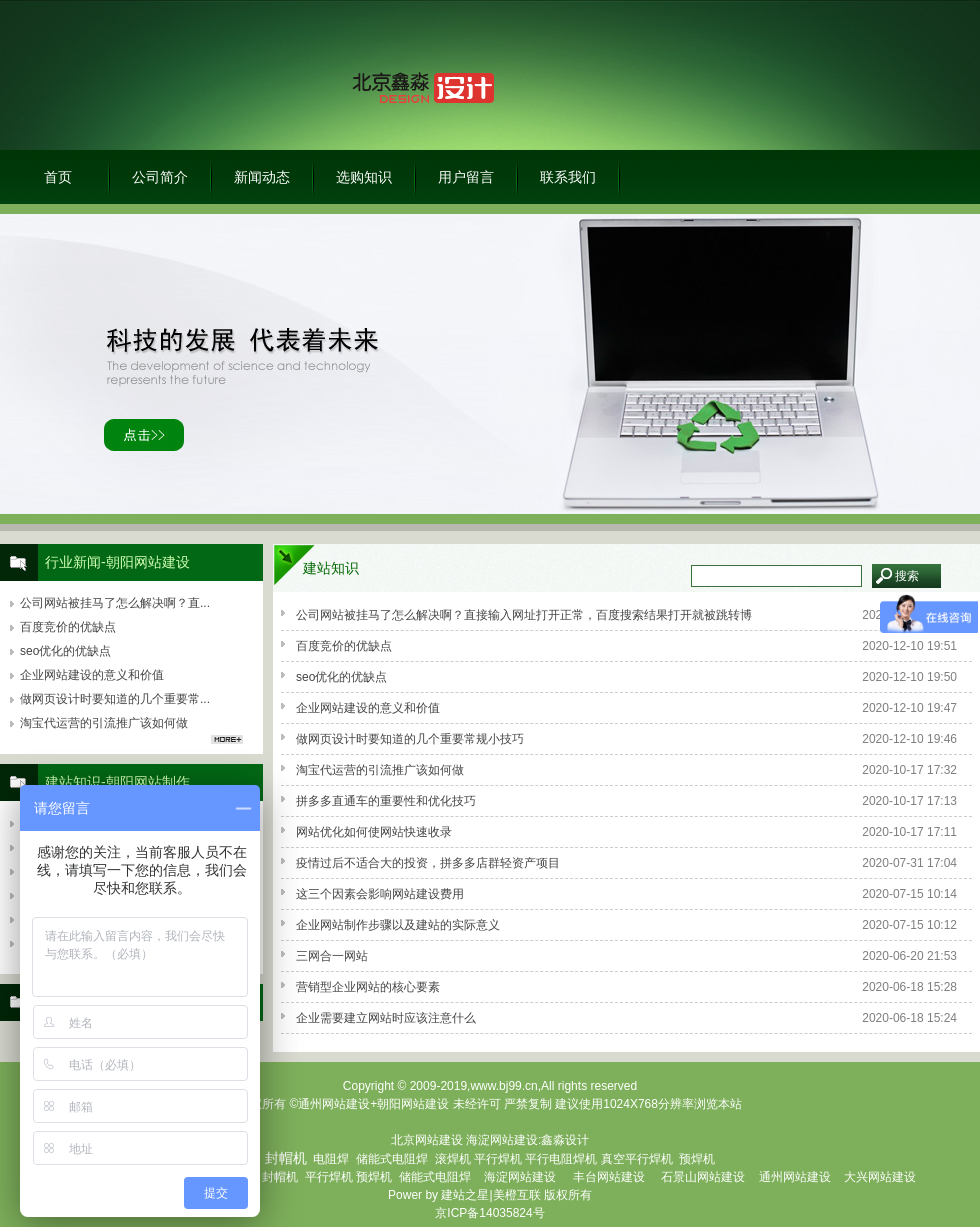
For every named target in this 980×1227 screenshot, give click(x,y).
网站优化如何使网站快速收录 (374, 832)
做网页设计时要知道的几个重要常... (115, 699)
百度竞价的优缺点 (344, 646)
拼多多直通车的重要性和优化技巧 (386, 801)
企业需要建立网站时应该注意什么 (386, 1018)
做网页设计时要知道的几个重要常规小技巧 (410, 739)
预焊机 (697, 1159)
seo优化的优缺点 (341, 677)
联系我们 (568, 177)
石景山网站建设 (703, 1177)
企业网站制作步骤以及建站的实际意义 (398, 925)
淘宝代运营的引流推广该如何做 (380, 770)
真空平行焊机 (637, 1159)
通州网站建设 (795, 1177)
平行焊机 (498, 1159)
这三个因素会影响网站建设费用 (380, 894)
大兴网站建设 (880, 1177)
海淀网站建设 (502, 1140)
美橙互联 (517, 1195)
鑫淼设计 (565, 1140)
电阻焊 (331, 1159)
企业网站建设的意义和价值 (368, 708)
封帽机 (280, 1177)
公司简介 (160, 177)
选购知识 (364, 177)
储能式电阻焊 (392, 1159)
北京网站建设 (427, 1140)
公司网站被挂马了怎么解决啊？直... (115, 603)
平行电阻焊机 (561, 1159)
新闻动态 (262, 177)
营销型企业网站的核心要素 (368, 987)
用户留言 (466, 177)
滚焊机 (453, 1159)
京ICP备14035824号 (489, 1213)
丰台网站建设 (609, 1177)
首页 (58, 177)
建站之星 (465, 1195)
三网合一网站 (332, 956)
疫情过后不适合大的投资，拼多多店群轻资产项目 (428, 863)
